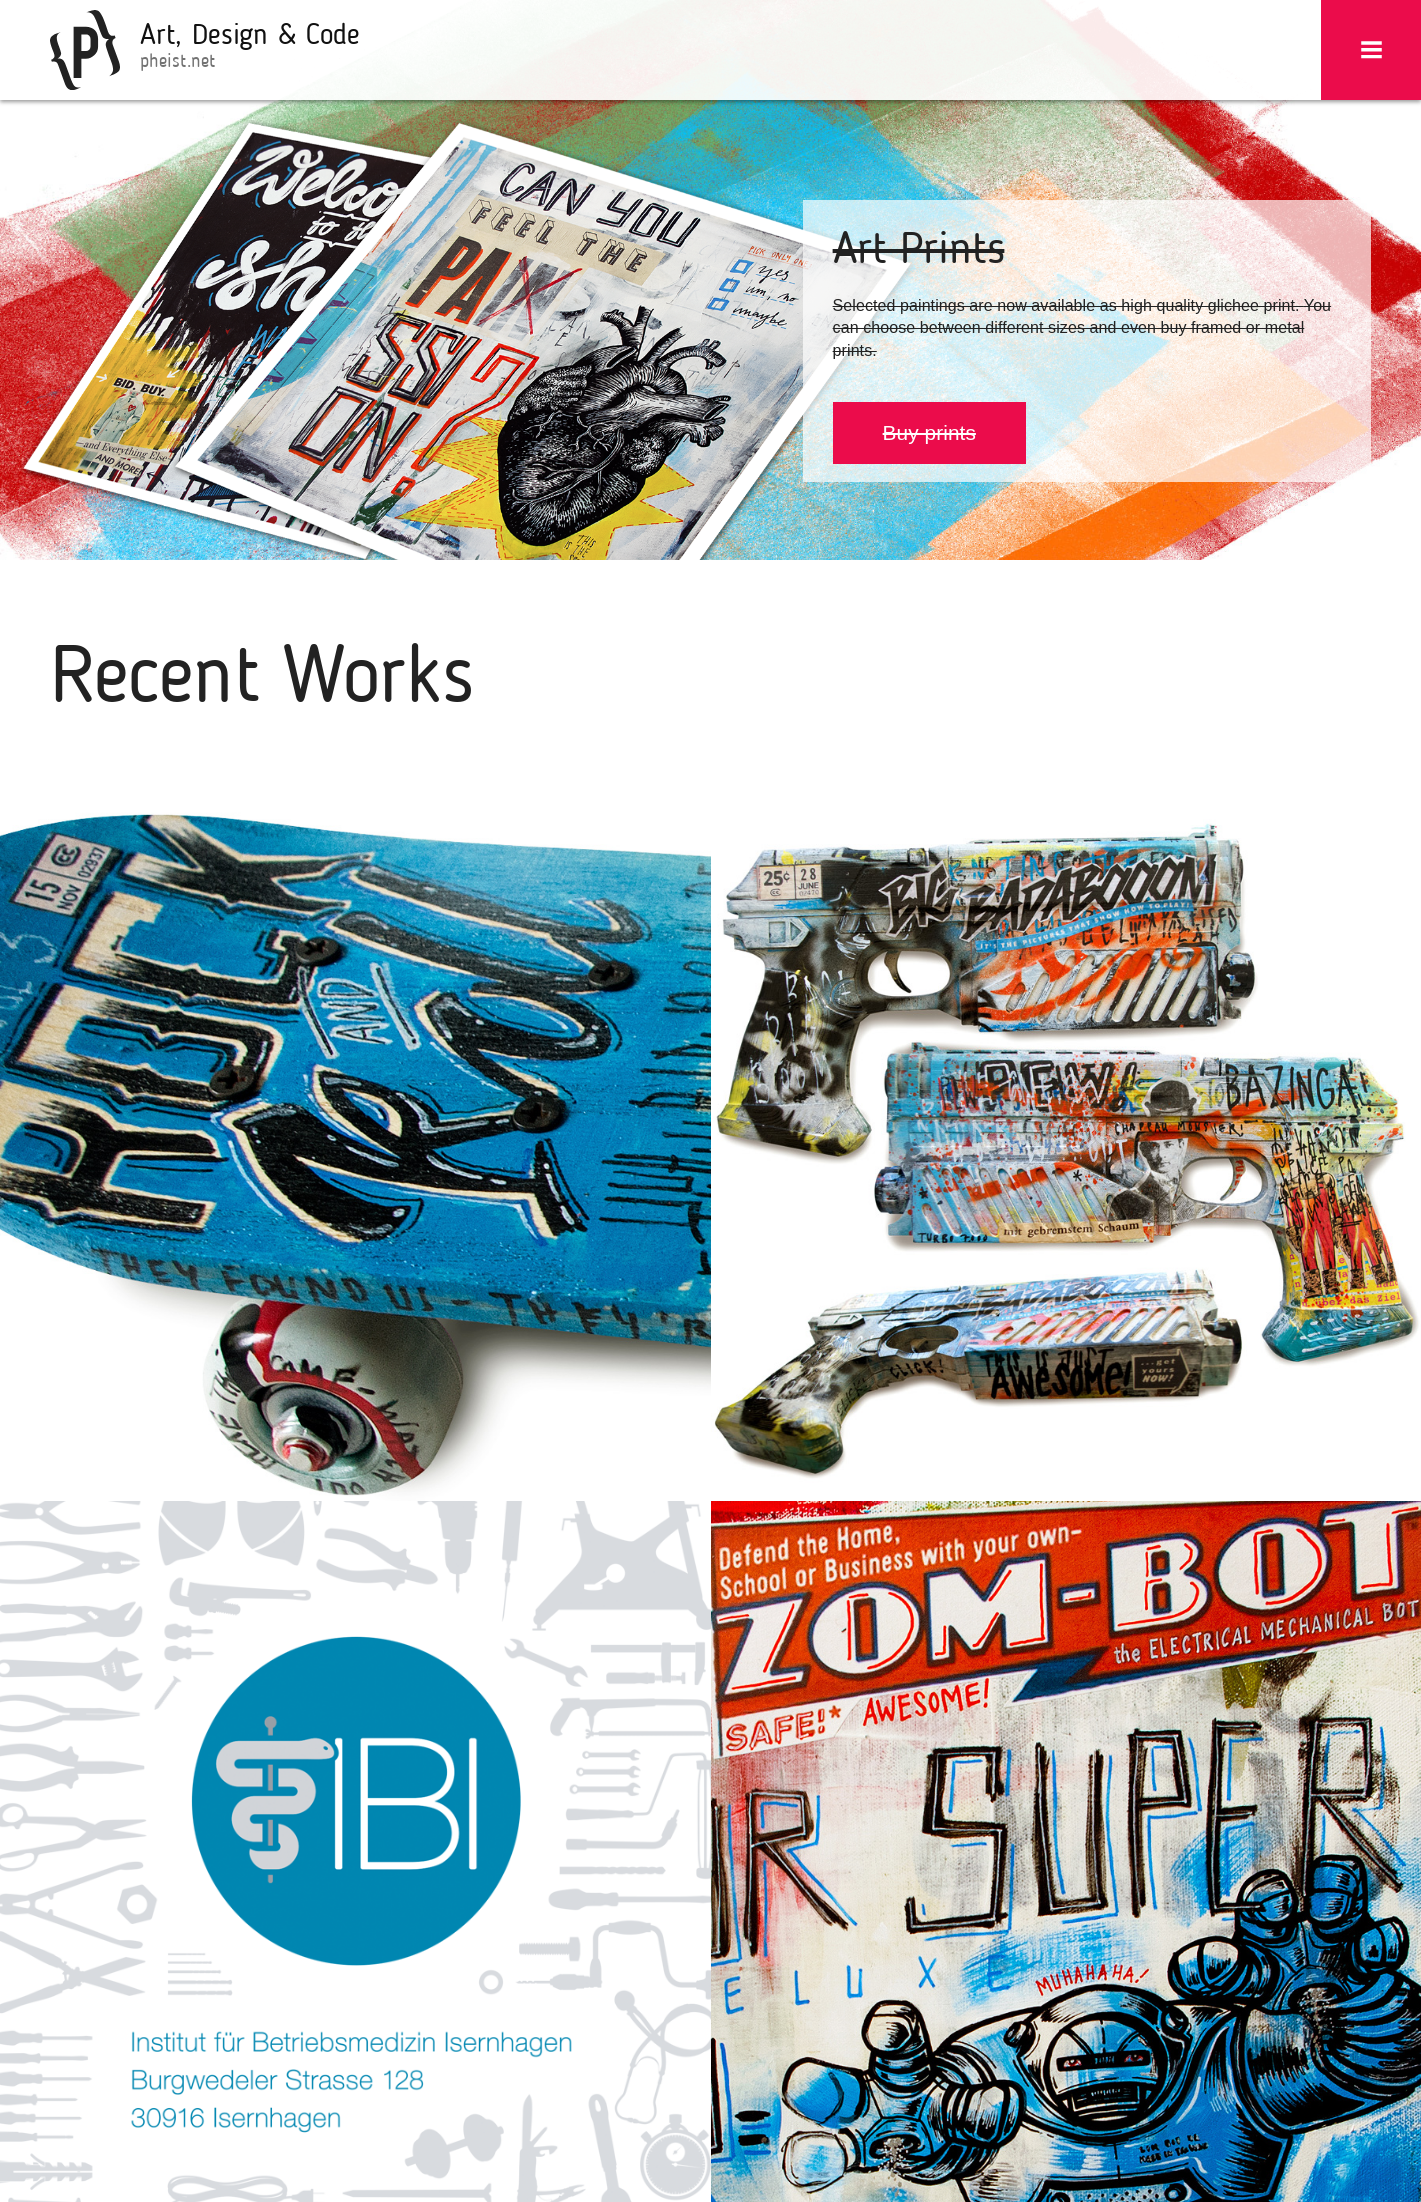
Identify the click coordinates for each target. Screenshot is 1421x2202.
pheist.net (177, 62)
